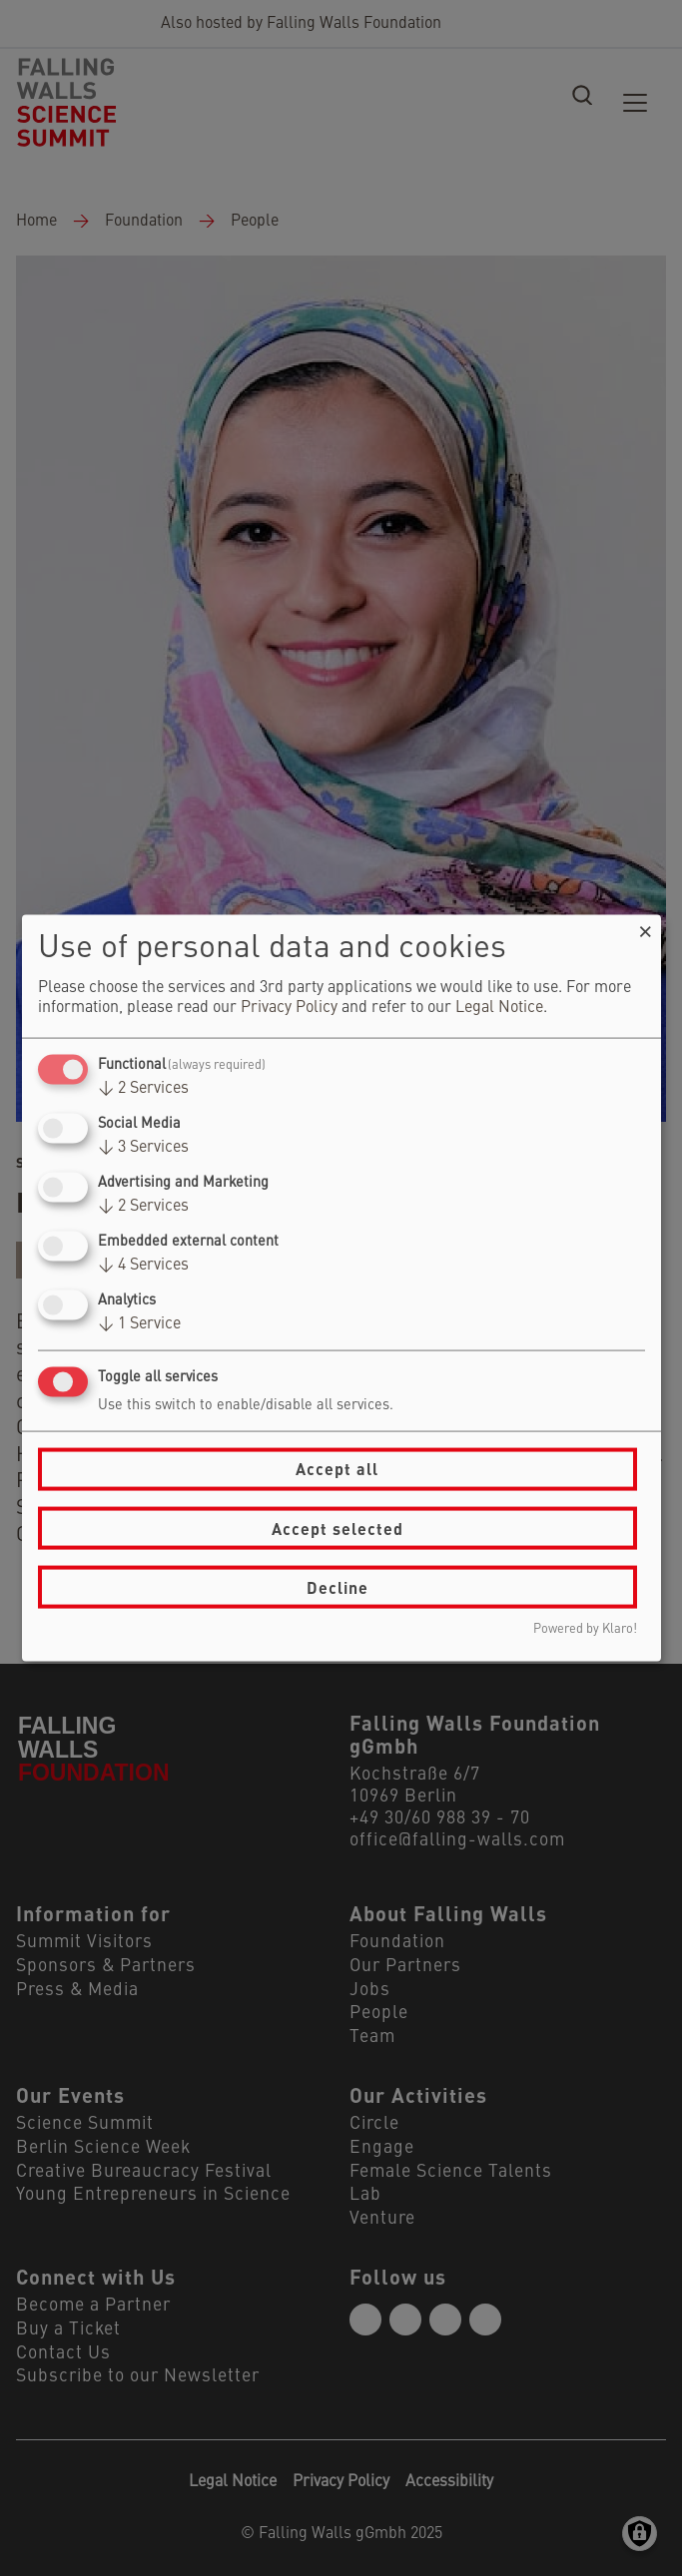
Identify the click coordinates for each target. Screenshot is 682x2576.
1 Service (139, 1324)
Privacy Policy (289, 1007)
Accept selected (337, 1527)
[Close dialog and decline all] (646, 926)
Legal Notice (499, 1007)
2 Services (143, 1088)
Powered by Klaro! (585, 1629)
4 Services (143, 1266)
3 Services (143, 1147)
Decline (337, 1586)
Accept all (337, 1468)
